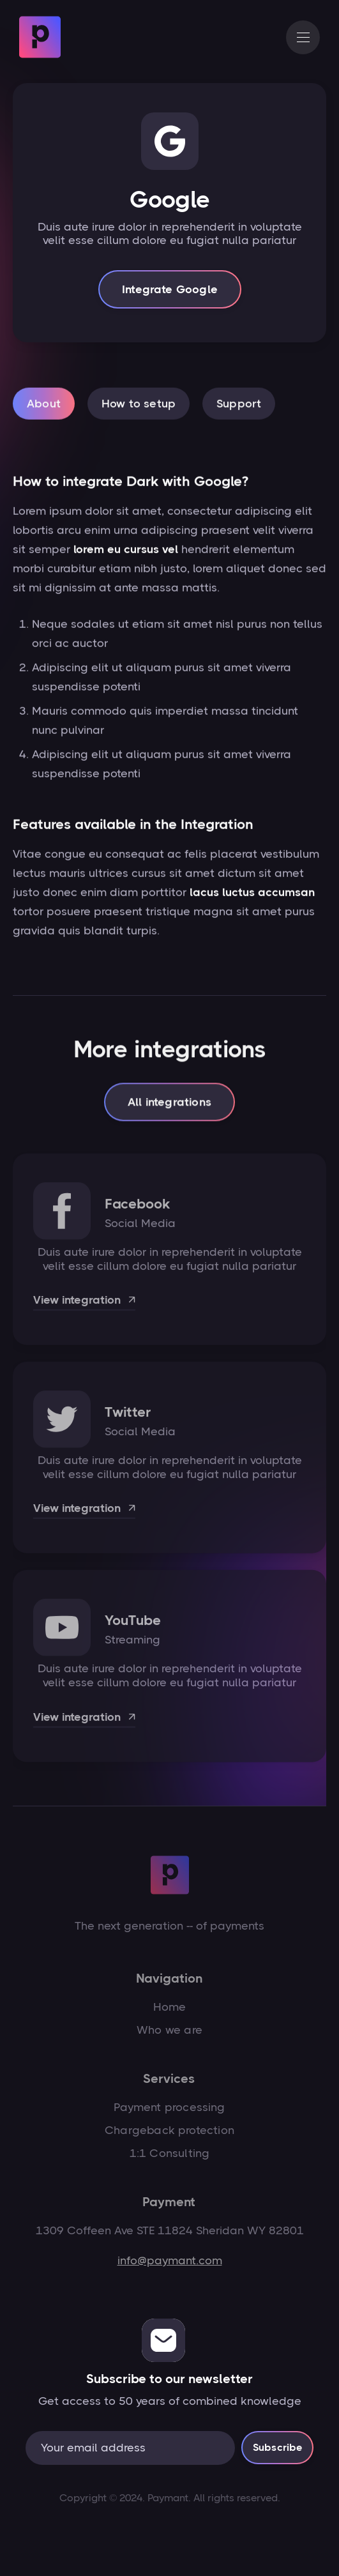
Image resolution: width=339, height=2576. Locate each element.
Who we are (169, 2029)
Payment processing (169, 2107)
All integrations (169, 1105)
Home (169, 2007)
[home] (40, 37)
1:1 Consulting (170, 2153)
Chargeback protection (169, 2130)
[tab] (44, 406)
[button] (303, 37)
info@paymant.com (169, 2260)
